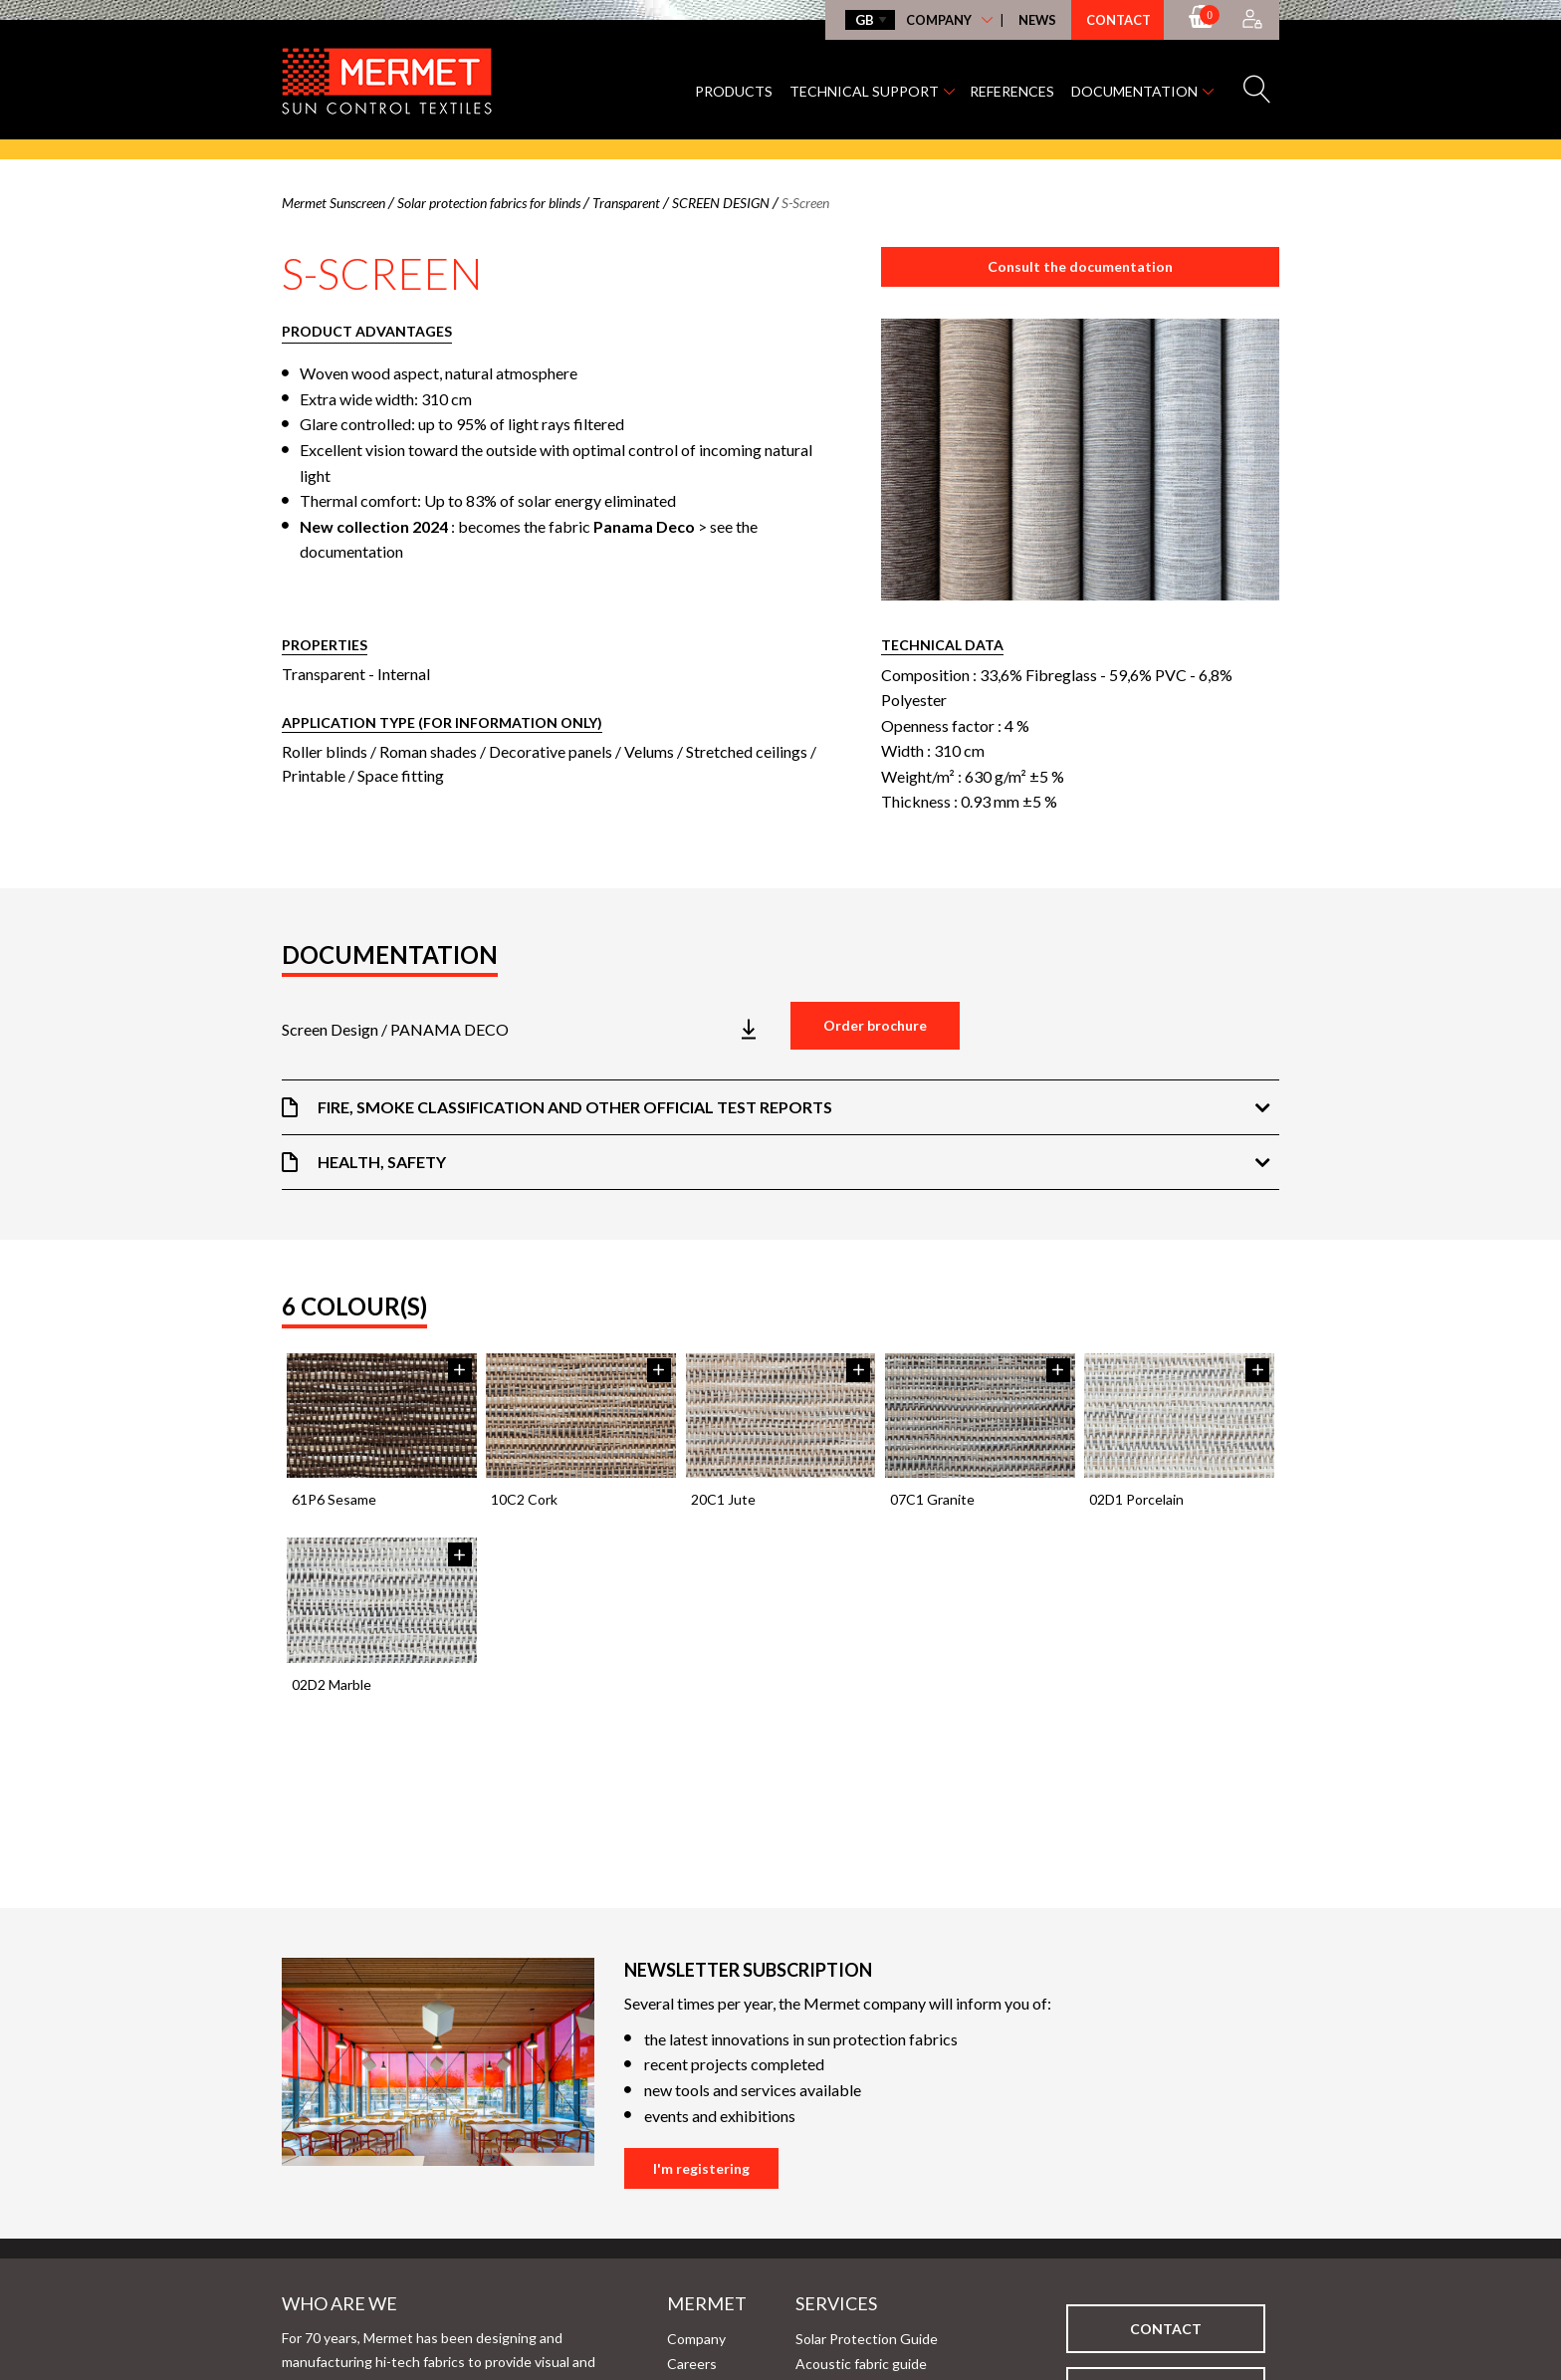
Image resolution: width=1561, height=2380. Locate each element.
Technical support (864, 91)
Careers (692, 2363)
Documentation (1134, 91)
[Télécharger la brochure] (526, 1030)
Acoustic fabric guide (861, 2363)
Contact (1118, 20)
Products (734, 91)
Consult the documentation (1080, 266)
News (1037, 20)
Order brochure (875, 1025)
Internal (403, 673)
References (1012, 91)
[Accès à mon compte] (1252, 20)
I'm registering (701, 2168)
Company (939, 20)
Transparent (323, 673)
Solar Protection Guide (866, 2338)
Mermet (675, 2303)
